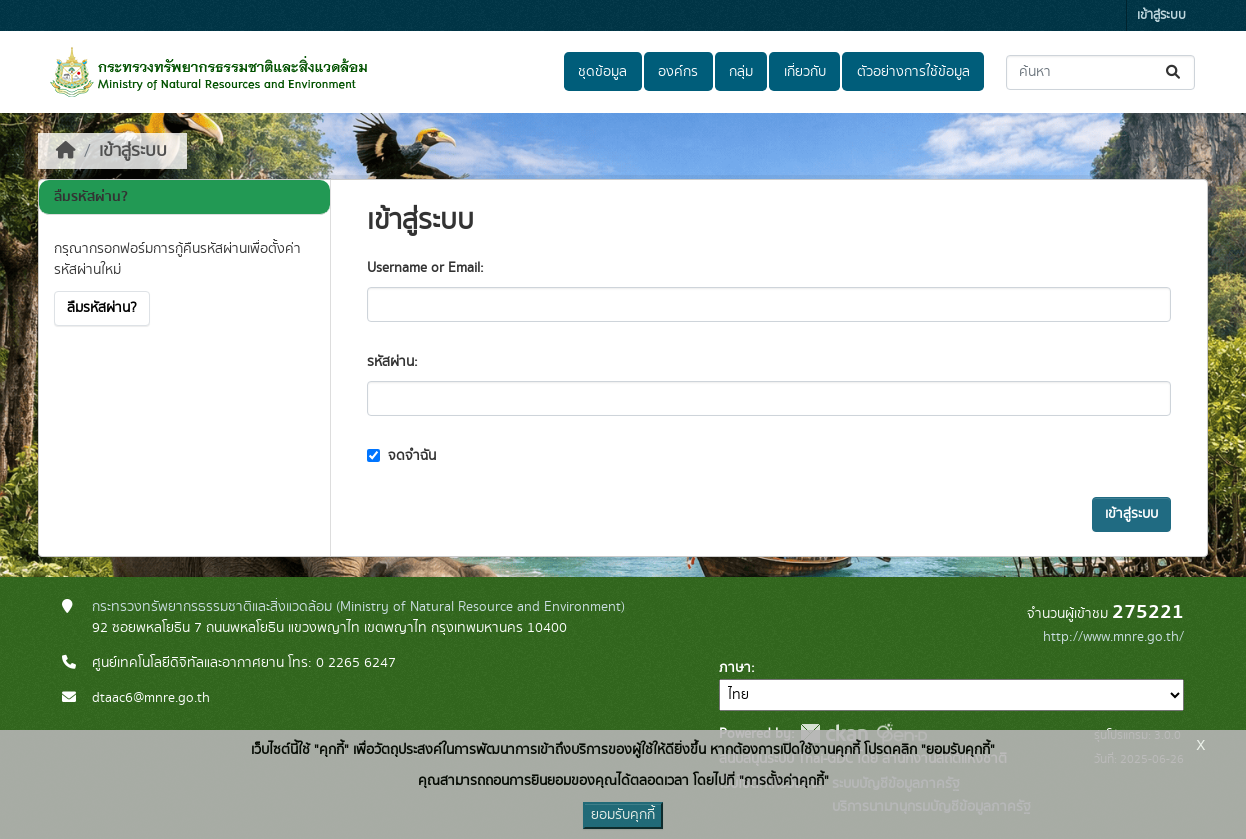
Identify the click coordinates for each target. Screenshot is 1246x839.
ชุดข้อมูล (602, 72)
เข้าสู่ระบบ (1161, 15)
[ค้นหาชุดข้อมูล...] (1100, 72)
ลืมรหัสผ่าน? (102, 308)
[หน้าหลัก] (66, 151)
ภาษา (735, 668)
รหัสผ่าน (390, 362)
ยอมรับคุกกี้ (623, 815)
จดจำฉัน (401, 456)
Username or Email (423, 268)
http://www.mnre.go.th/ (1113, 637)
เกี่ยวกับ (805, 72)
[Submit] (1174, 72)
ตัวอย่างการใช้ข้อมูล (913, 72)
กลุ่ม (741, 72)
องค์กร (678, 72)
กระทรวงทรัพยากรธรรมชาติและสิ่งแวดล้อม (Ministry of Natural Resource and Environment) (358, 607)
